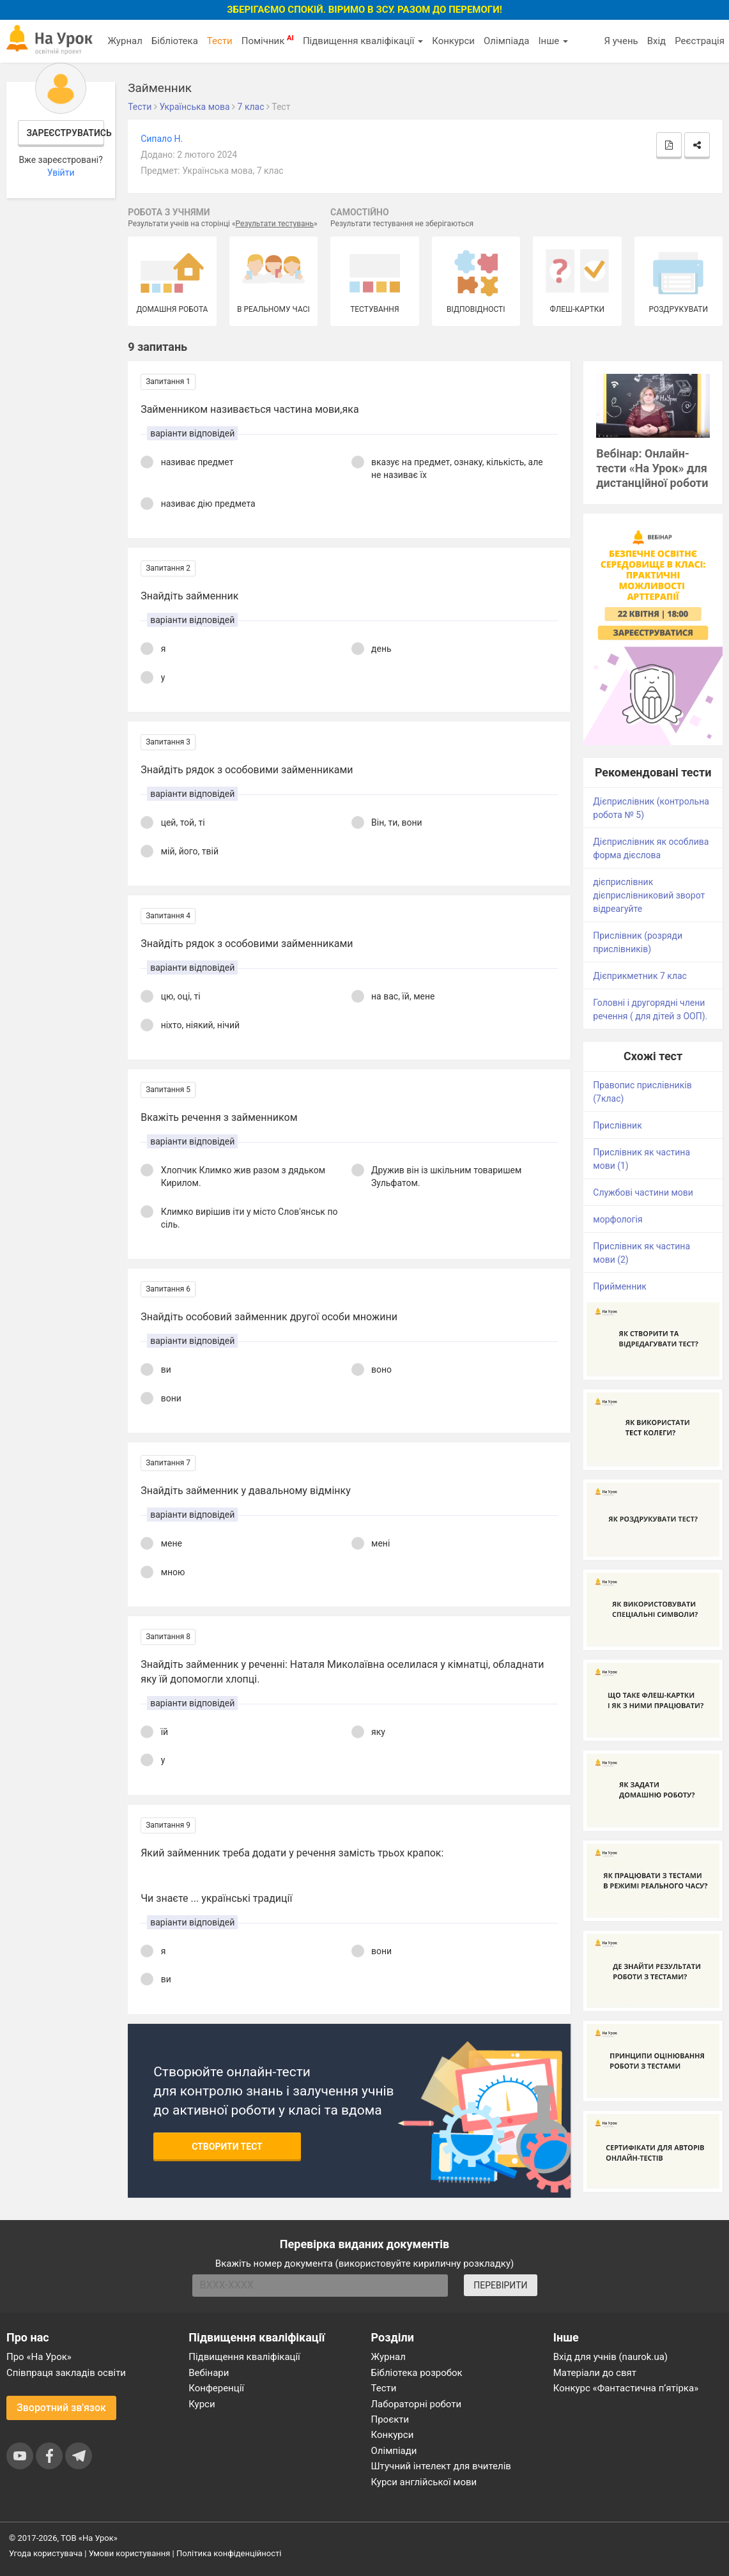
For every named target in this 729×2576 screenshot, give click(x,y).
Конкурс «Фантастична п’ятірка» (625, 2388)
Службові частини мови (643, 1192)
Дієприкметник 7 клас (640, 976)
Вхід (656, 41)
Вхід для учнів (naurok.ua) (610, 2357)
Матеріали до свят (594, 2373)
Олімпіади (394, 2450)
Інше (553, 41)
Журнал (124, 41)
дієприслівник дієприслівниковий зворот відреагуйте (649, 895)
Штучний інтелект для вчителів (441, 2466)
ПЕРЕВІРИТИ (500, 2285)
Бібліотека (174, 41)
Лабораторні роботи (416, 2404)
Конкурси (453, 41)
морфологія (617, 1219)
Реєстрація (700, 41)
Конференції (216, 2388)
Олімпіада (506, 41)
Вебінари (208, 2373)
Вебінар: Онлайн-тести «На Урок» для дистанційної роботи (652, 468)
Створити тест (227, 2146)
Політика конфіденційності (228, 2553)
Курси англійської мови (424, 2482)
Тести (220, 41)
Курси (201, 2404)
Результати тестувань (275, 223)
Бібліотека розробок (417, 2373)
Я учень (621, 41)
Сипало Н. (162, 139)
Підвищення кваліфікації (363, 41)
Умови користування (130, 2553)
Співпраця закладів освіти (66, 2373)
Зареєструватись (65, 133)
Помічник (268, 40)
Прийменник (620, 1286)
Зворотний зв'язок (61, 2408)
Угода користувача (45, 2553)
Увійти (61, 172)
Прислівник (617, 1125)
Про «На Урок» (39, 2357)
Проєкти (390, 2419)
